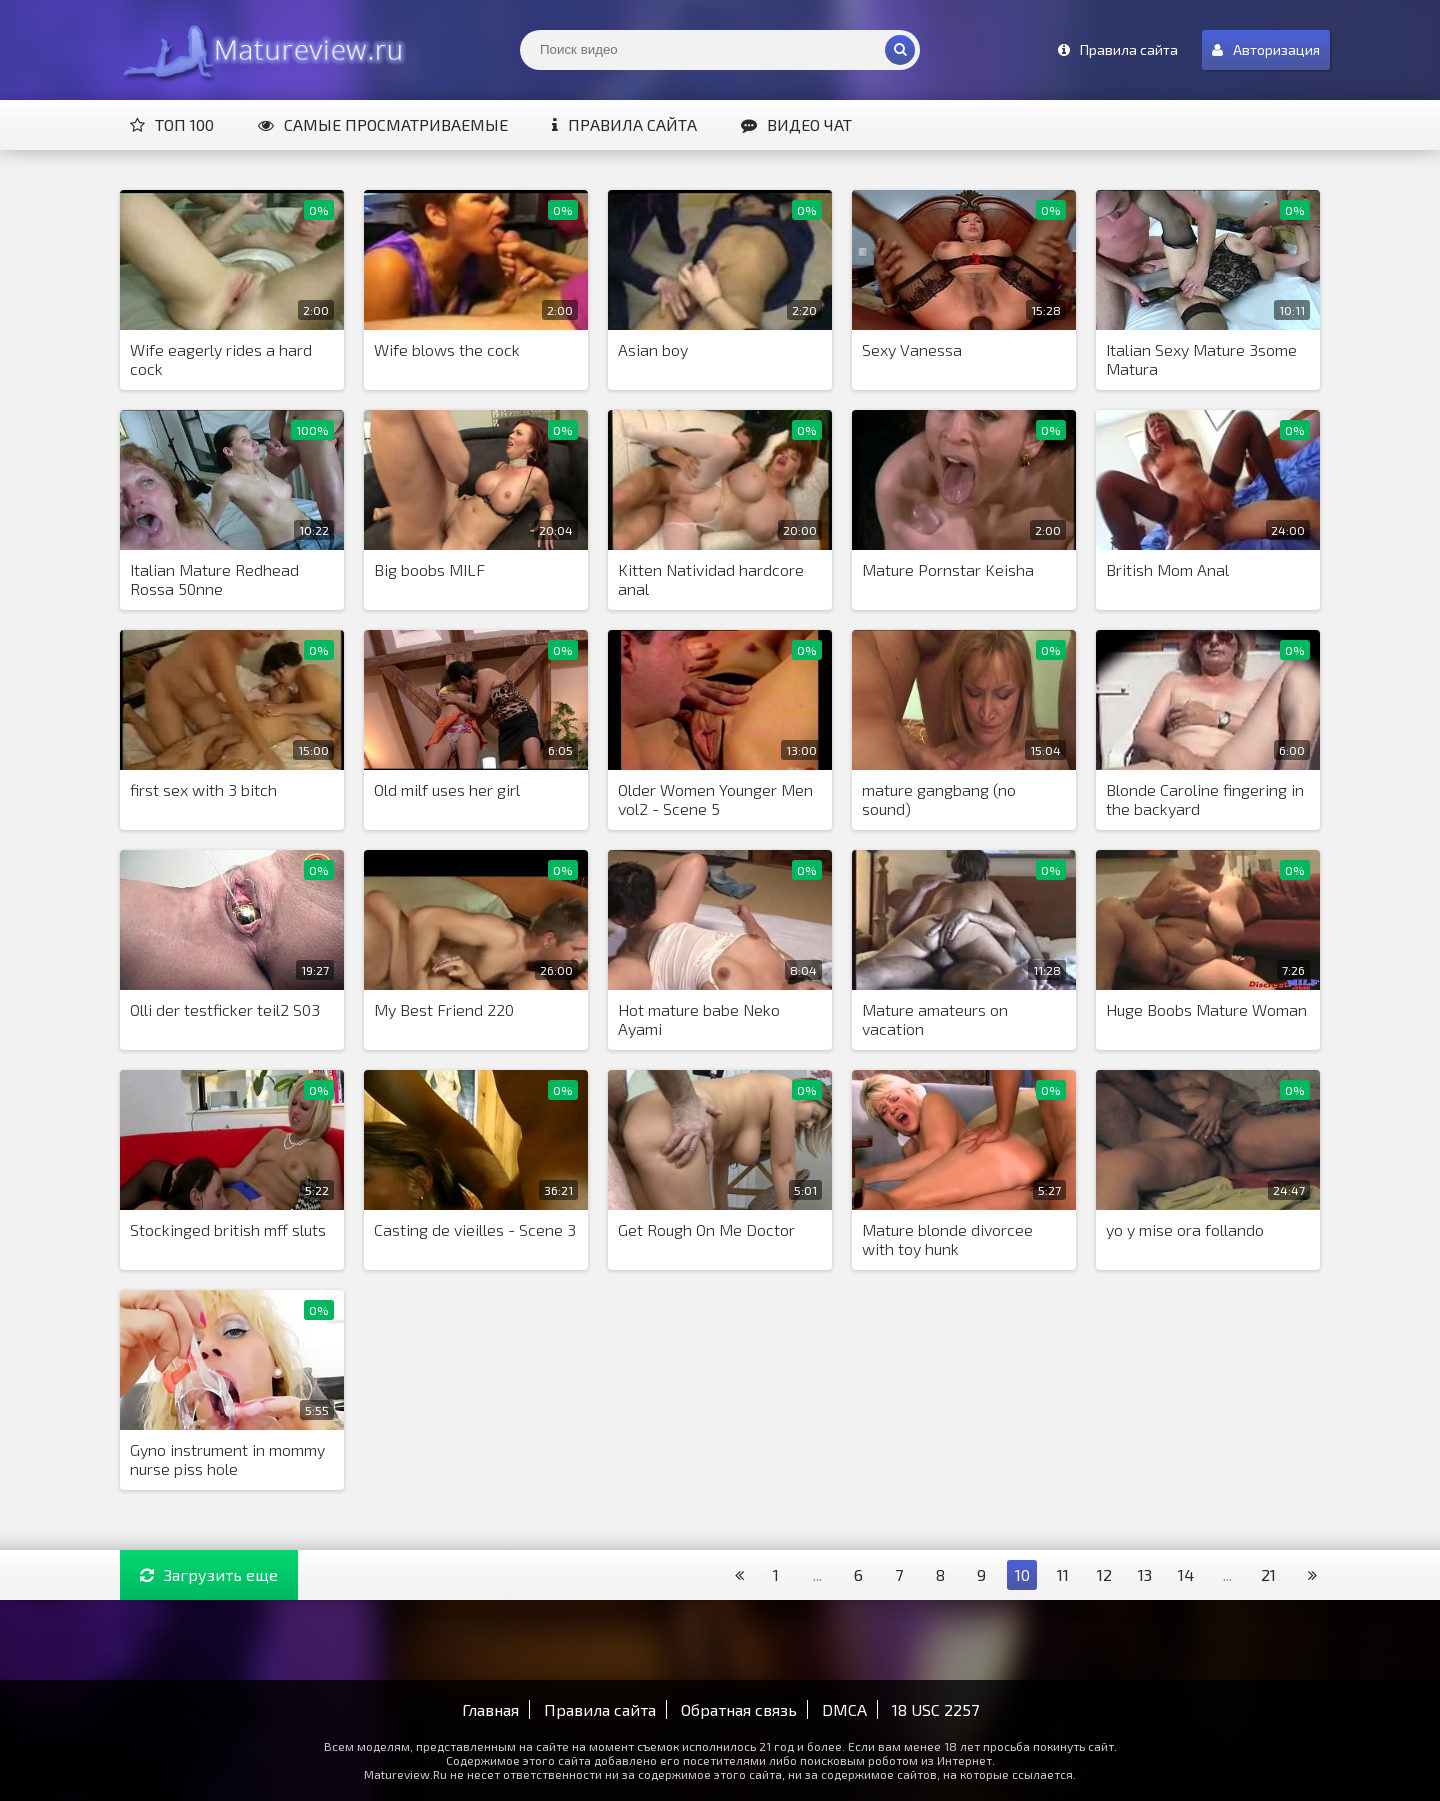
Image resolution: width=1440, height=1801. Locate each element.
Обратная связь (739, 1709)
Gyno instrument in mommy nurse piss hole (227, 1459)
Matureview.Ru (260, 50)
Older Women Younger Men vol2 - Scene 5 (715, 799)
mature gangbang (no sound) (939, 799)
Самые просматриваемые (383, 124)
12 (1104, 1574)
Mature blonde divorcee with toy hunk (947, 1239)
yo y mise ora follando (1185, 1229)
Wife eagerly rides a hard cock (221, 359)
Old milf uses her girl (447, 789)
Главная (490, 1709)
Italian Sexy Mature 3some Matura (1201, 359)
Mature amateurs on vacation (935, 1019)
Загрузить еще (209, 1574)
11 (1063, 1574)
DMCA (844, 1709)
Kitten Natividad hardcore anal (711, 579)
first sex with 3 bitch (203, 789)
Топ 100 (172, 124)
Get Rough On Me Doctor (706, 1229)
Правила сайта (624, 124)
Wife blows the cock (447, 349)
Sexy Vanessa (912, 349)
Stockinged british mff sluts (228, 1229)
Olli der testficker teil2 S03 (225, 1009)
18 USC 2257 (935, 1709)
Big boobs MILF (429, 569)
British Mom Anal (1167, 569)
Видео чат (796, 124)
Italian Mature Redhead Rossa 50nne (214, 579)
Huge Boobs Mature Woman (1206, 1009)
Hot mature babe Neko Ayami (699, 1019)
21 (1268, 1574)
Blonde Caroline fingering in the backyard (1205, 799)
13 (1145, 1574)
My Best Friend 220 (444, 1009)
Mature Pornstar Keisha (948, 569)
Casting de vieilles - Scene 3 (475, 1229)
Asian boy (653, 349)
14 (1186, 1574)
